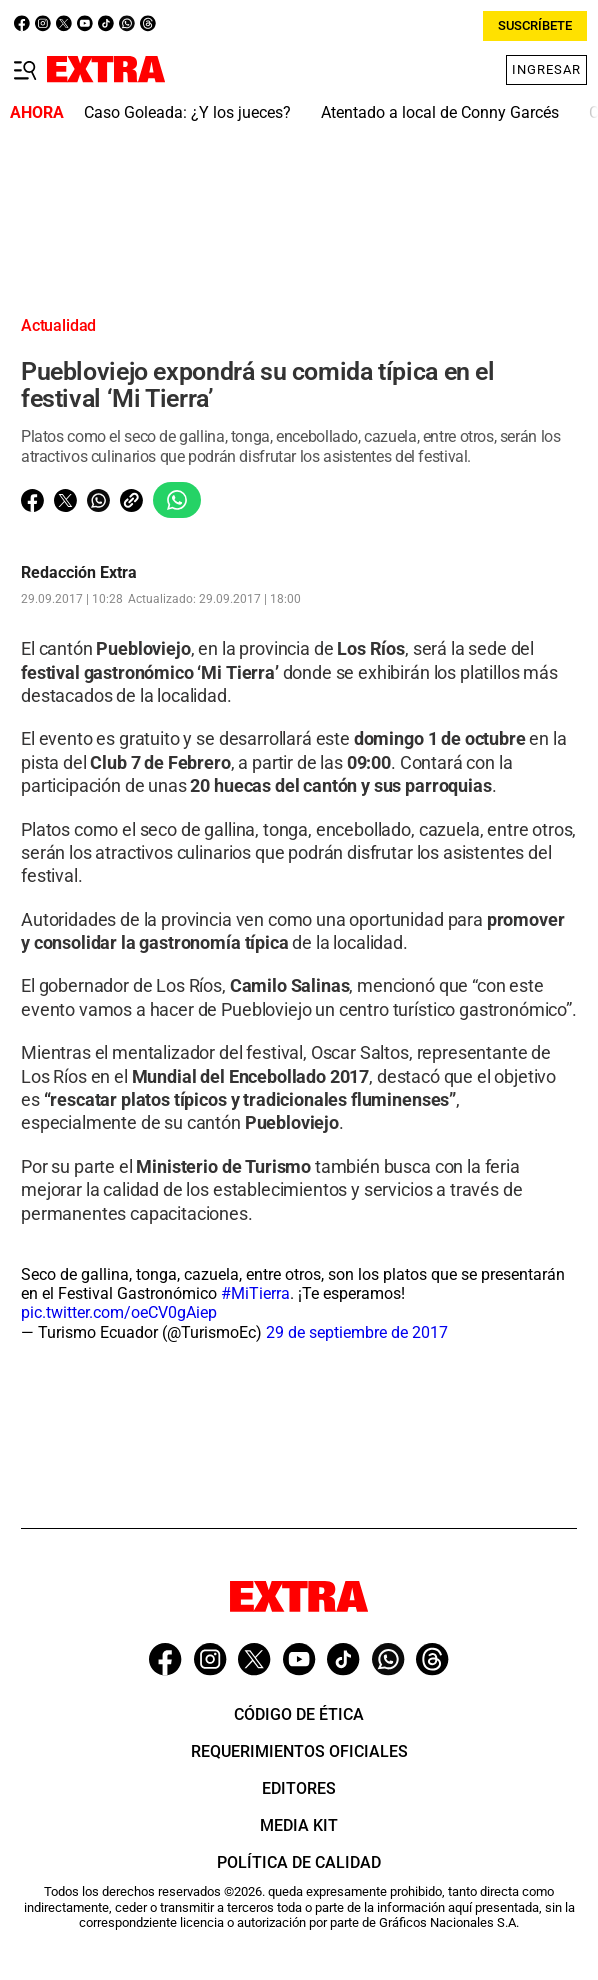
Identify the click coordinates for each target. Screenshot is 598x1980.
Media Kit (299, 1825)
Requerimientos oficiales (299, 1751)
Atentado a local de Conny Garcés (440, 112)
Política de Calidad (299, 1862)
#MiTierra (255, 1293)
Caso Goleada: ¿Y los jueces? (187, 112)
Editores (299, 1788)
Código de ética (299, 1714)
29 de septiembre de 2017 (357, 1332)
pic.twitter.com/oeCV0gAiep (119, 1312)
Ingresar (546, 69)
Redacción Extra (79, 573)
